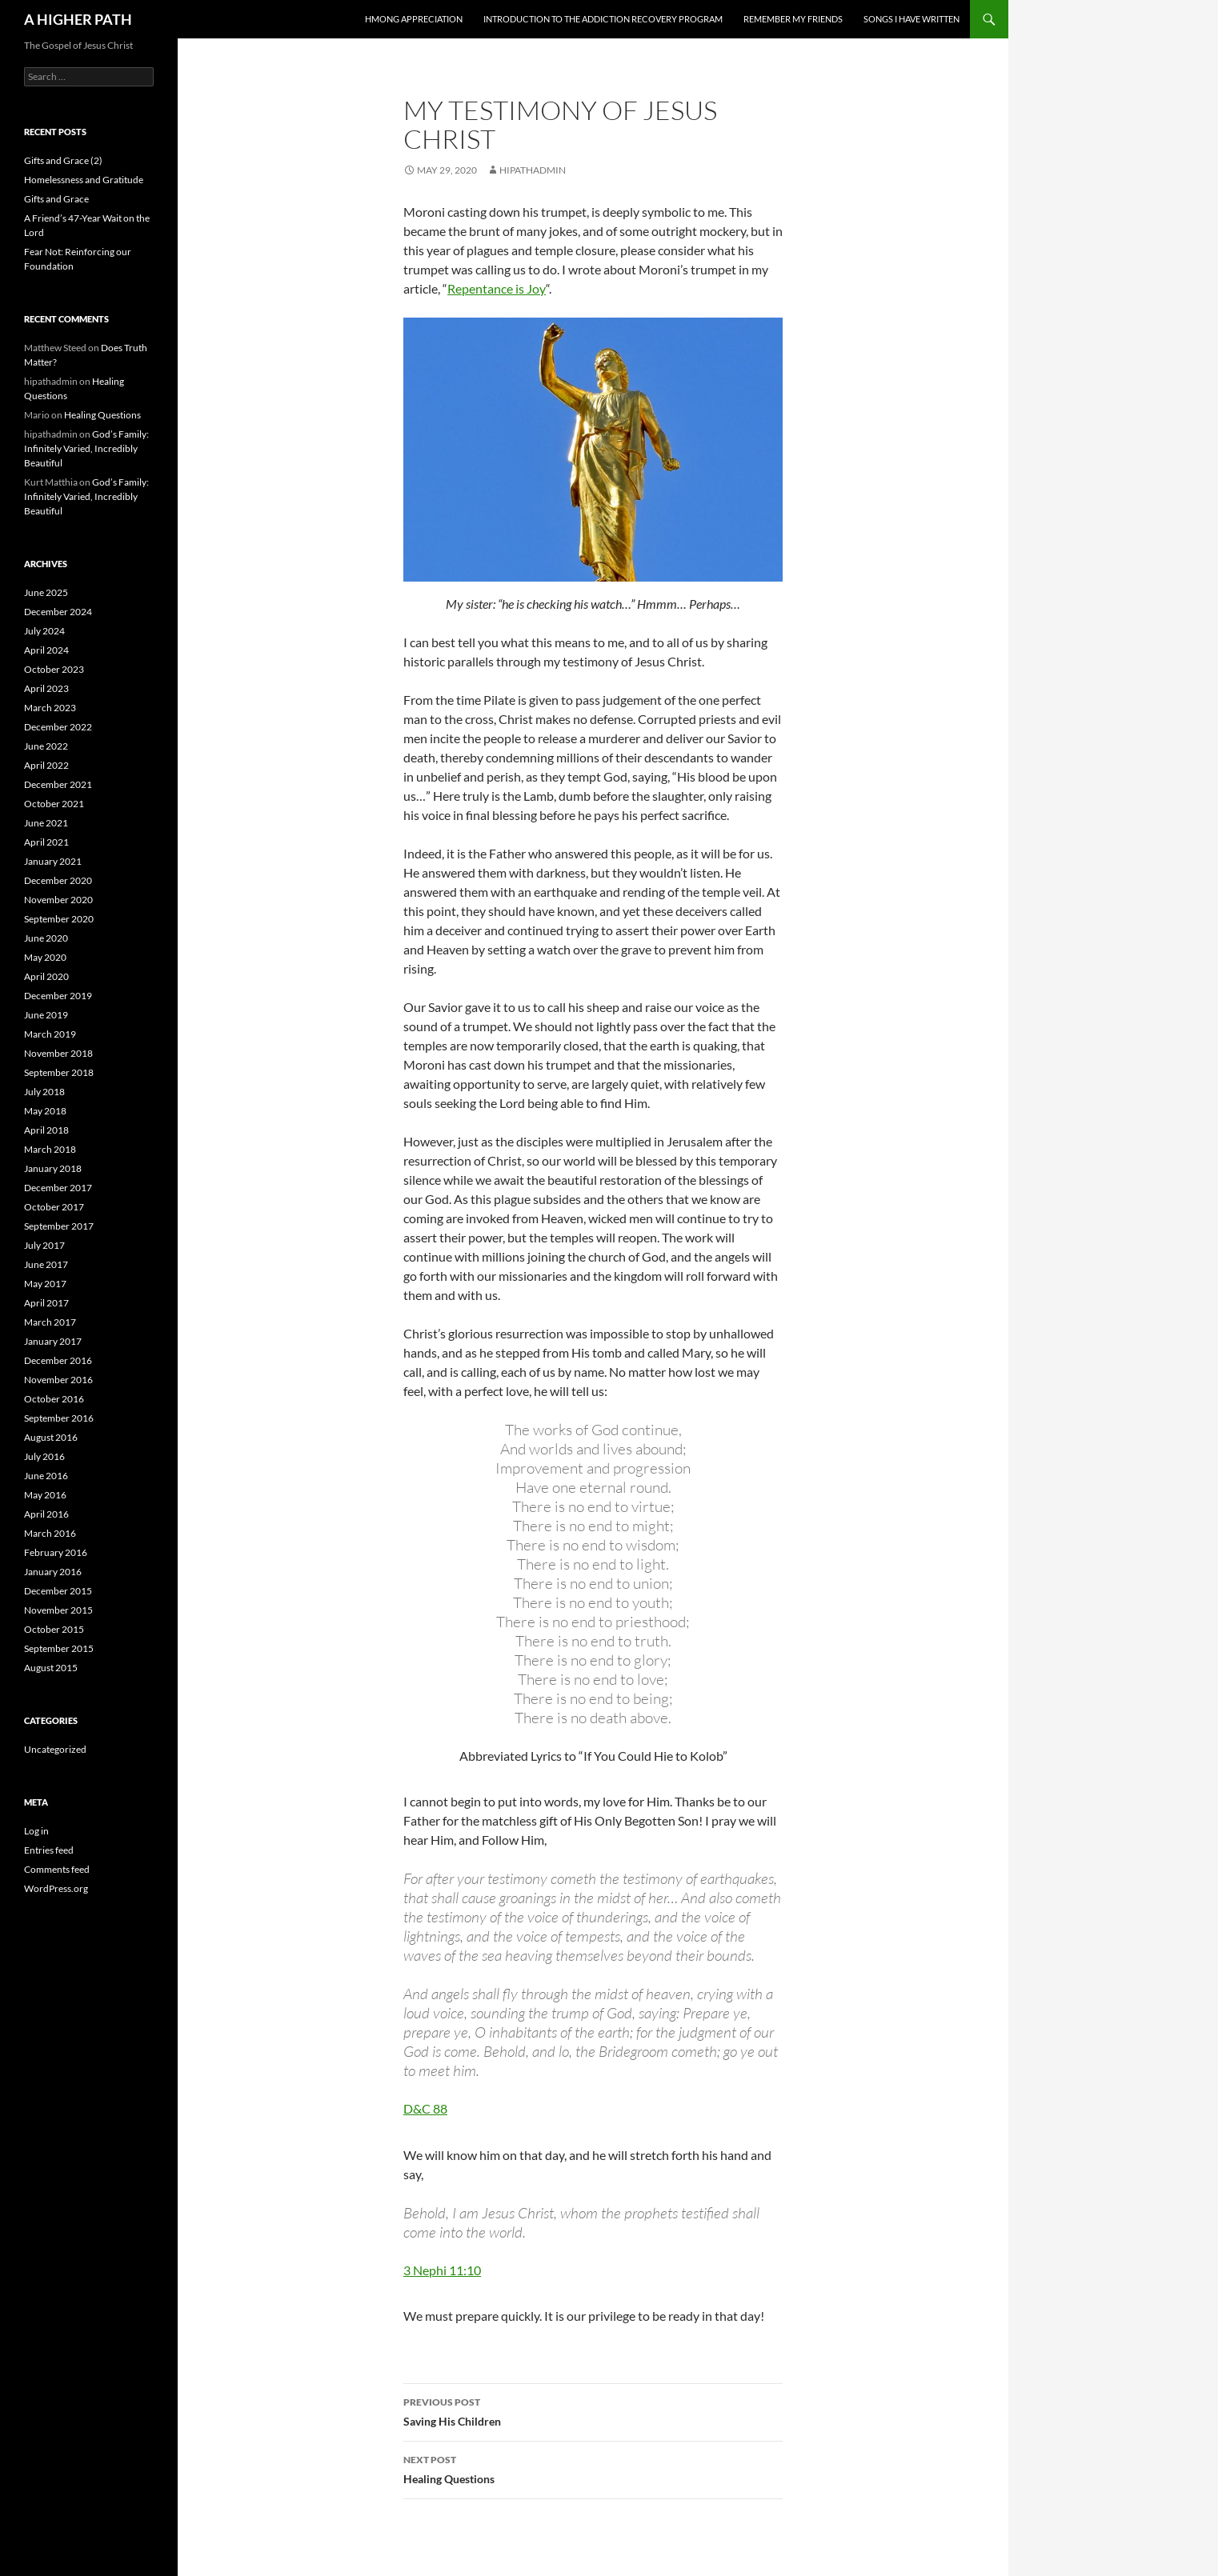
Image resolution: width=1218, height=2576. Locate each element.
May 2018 (45, 1111)
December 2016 (58, 1360)
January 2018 (53, 1168)
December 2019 (58, 996)
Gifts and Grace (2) (63, 160)
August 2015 (51, 1668)
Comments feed (57, 1869)
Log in (36, 1831)
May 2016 (45, 1495)
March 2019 (50, 1034)
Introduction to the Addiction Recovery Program (603, 19)
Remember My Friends (793, 19)
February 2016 (55, 1552)
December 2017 (58, 1188)
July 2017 (44, 1245)
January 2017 (53, 1341)
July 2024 (44, 631)
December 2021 (58, 784)
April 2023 (46, 688)
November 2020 (58, 900)
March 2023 (50, 708)
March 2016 (50, 1533)
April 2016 (46, 1514)
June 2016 (46, 1476)
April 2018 (46, 1130)
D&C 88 (425, 2108)
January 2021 (53, 861)
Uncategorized (55, 1749)
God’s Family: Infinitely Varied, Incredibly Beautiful (86, 448)
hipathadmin (532, 170)
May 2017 (45, 1284)
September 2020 (59, 919)
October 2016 (54, 1399)
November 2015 (58, 1610)
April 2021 (46, 842)
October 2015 (54, 1629)
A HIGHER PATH (78, 19)
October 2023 (54, 669)
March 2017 (50, 1322)
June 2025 (46, 592)
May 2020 (45, 957)
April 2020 (46, 976)
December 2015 (58, 1591)
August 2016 (51, 1437)
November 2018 (58, 1053)
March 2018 (50, 1149)
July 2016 (44, 1456)
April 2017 (46, 1303)
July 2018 (44, 1092)
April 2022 (46, 765)
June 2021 (46, 823)
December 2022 (58, 727)
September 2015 (59, 1648)
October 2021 (54, 804)
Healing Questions (593, 2468)
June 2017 (46, 1264)
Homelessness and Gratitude (83, 180)
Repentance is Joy (496, 288)
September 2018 (59, 1072)
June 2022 (46, 746)
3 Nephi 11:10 (442, 2270)
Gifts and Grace (56, 199)
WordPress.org (56, 1888)
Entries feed (49, 1850)
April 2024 (46, 650)
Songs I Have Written (911, 19)
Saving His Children (593, 2410)
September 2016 (59, 1418)
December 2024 (58, 612)
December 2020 (58, 880)
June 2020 (46, 938)
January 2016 (53, 1572)
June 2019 (46, 1015)
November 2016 (58, 1380)
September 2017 (59, 1226)
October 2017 (54, 1207)
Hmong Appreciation (414, 19)
